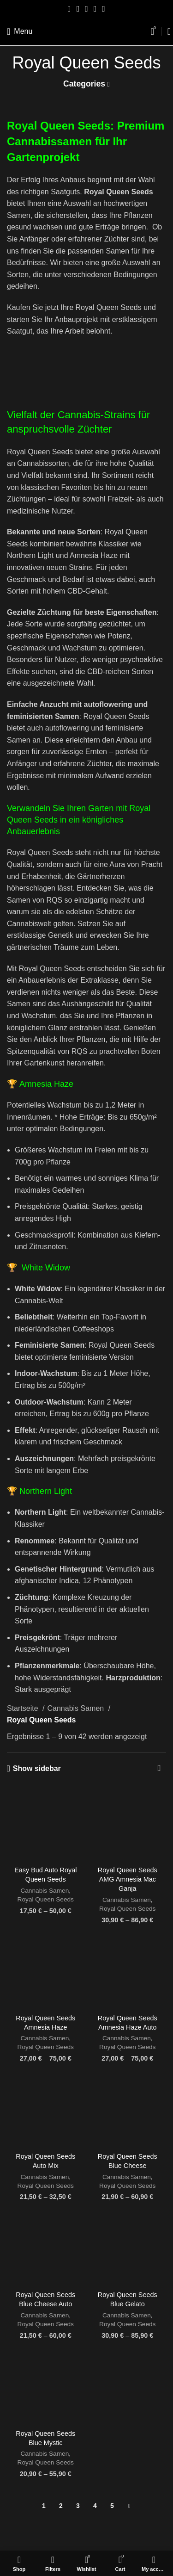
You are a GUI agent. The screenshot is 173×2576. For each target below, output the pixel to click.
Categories (84, 84)
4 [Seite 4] (95, 2505)
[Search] (166, 31)
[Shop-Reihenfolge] (159, 1769)
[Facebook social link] (69, 9)
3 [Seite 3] (78, 2505)
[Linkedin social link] (95, 9)
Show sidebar (37, 1768)
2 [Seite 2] (61, 2505)
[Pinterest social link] (86, 9)
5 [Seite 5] (112, 2505)
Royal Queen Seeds (46, 1899)
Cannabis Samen (76, 1708)
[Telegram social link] (103, 9)
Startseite (23, 1708)
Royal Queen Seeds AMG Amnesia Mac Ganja (127, 1879)
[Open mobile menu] (19, 31)
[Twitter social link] (78, 9)
